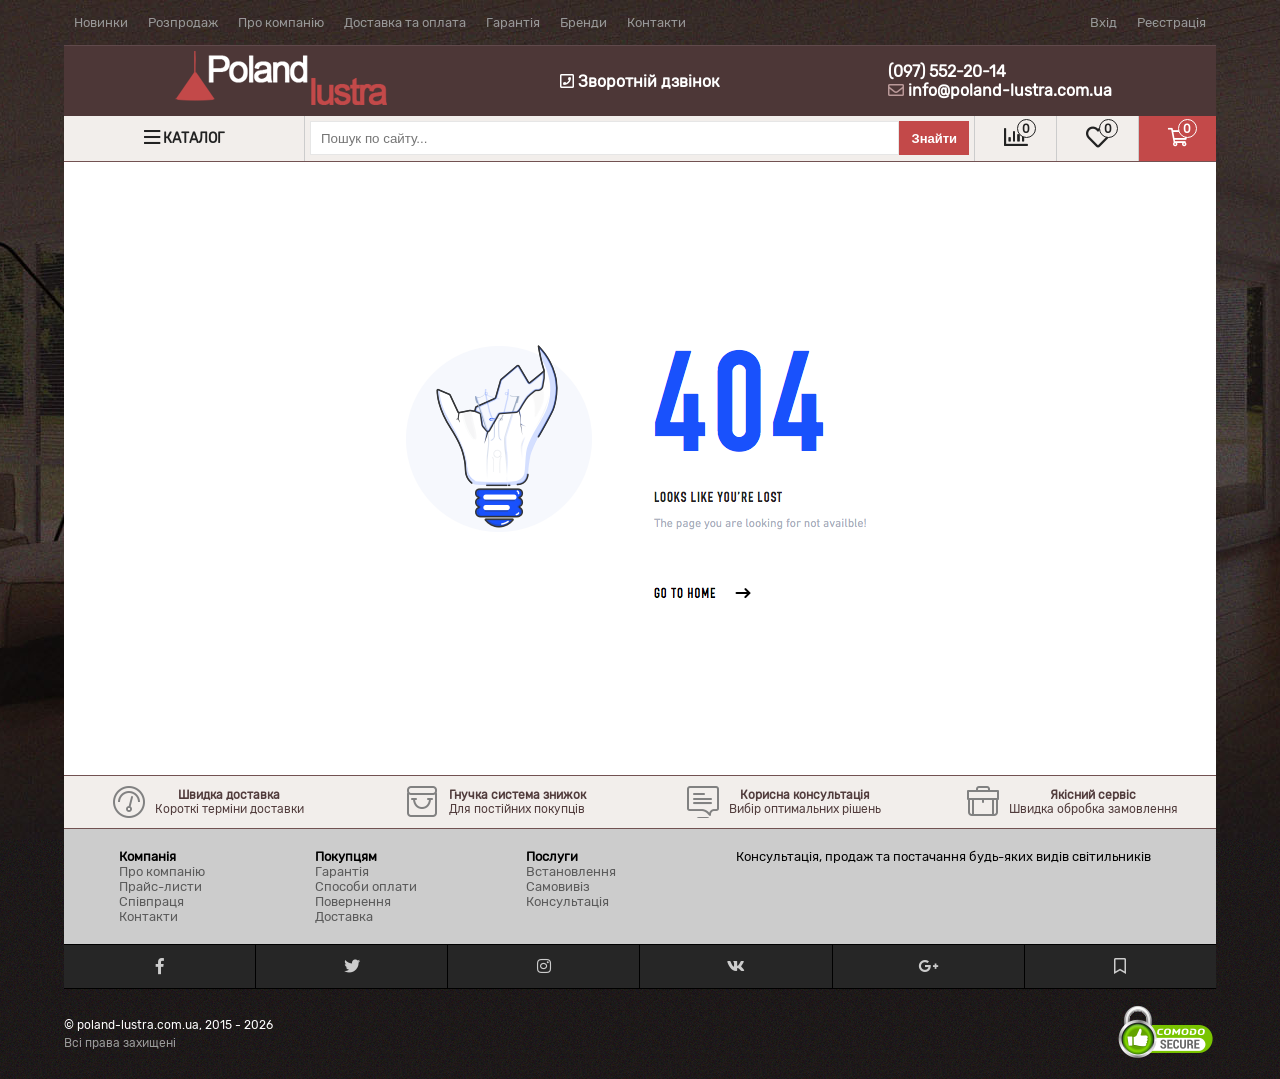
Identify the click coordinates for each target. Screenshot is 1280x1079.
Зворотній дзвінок (640, 81)
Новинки (101, 22)
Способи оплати (366, 886)
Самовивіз (558, 886)
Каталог (193, 138)
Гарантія (513, 22)
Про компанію (281, 22)
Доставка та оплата (405, 22)
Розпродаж (183, 22)
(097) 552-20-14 (947, 71)
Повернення (353, 901)
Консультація (567, 901)
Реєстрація (1171, 22)
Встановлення (571, 871)
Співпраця (151, 901)
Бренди (583, 22)
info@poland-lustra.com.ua (1010, 90)
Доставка (344, 916)
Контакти (656, 22)
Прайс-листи (160, 886)
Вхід (1103, 22)
